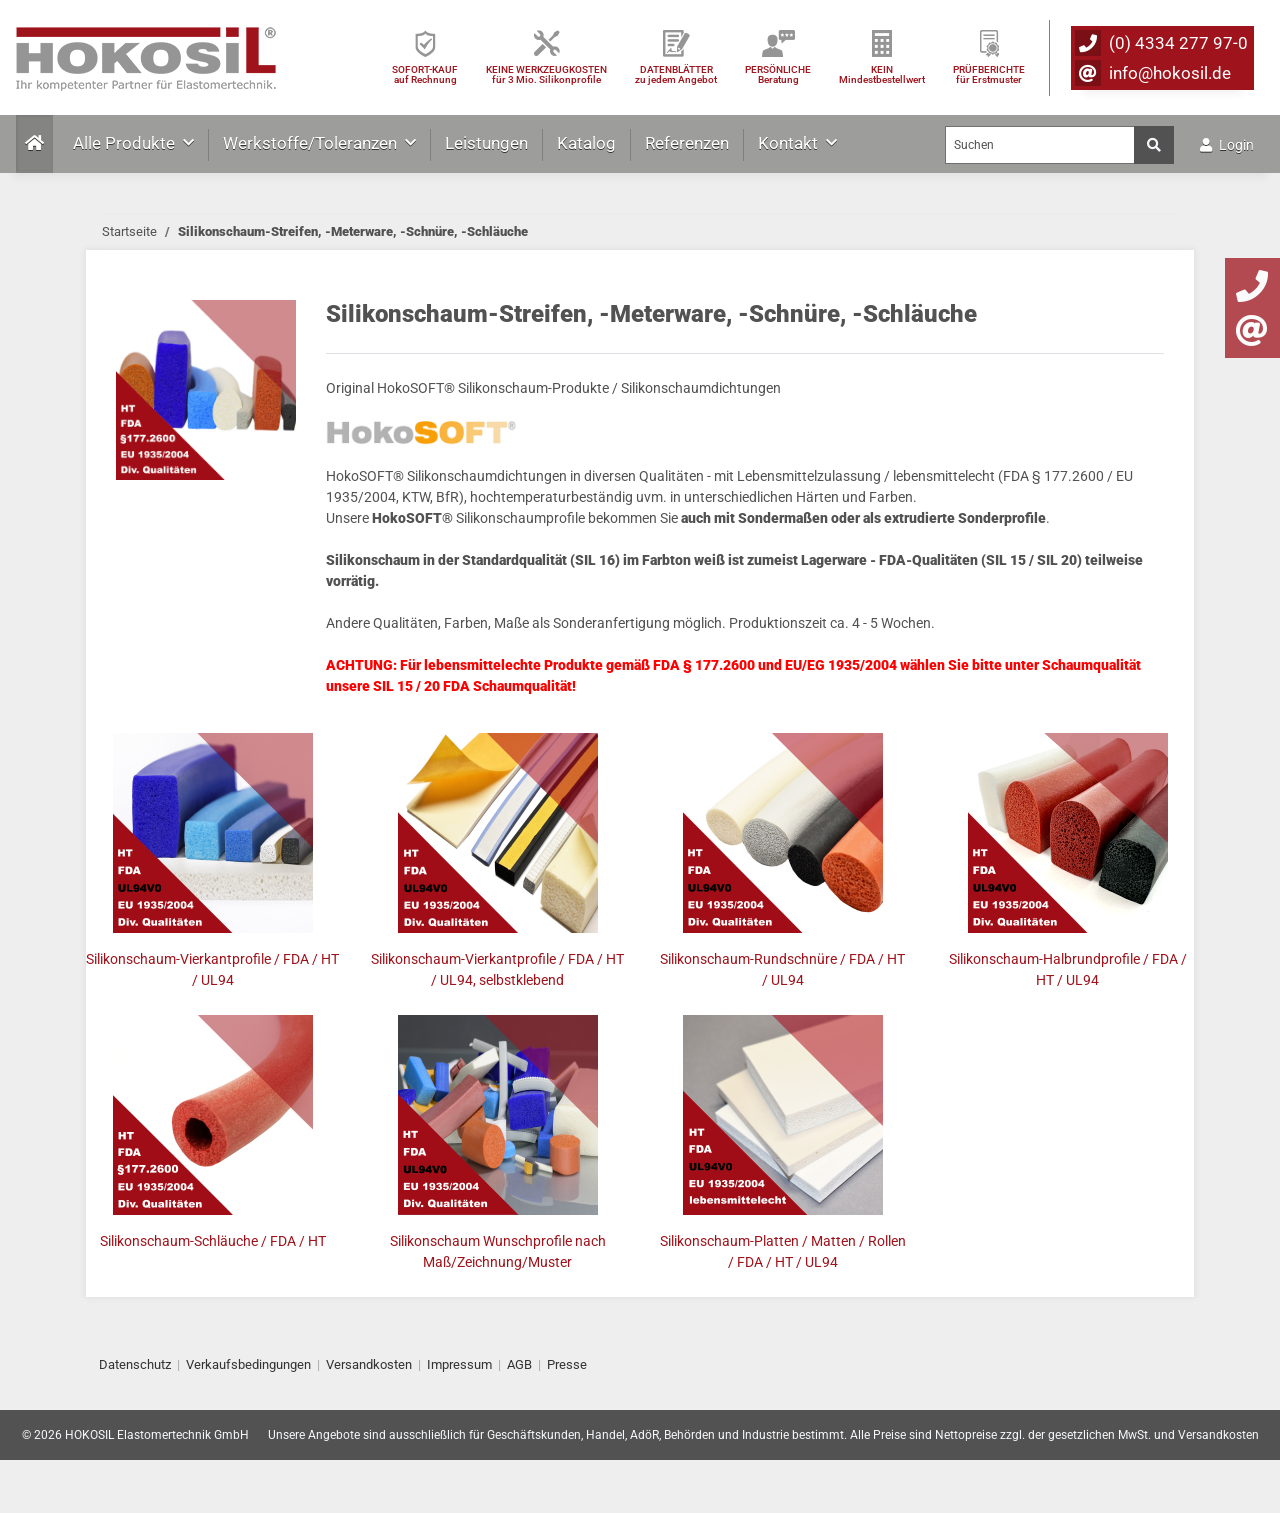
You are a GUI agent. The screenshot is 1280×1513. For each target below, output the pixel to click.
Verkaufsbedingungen (248, 1364)
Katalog (586, 143)
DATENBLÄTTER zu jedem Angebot (676, 74)
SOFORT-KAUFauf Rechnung (425, 74)
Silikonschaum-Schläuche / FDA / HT (213, 1241)
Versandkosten (369, 1364)
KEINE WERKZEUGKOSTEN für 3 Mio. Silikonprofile (546, 74)
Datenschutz (135, 1364)
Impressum (459, 1364)
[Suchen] (1040, 145)
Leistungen (486, 143)
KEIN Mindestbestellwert (882, 74)
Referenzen (687, 143)
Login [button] (1227, 145)
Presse (567, 1364)
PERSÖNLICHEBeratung (778, 74)
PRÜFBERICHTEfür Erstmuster (989, 74)
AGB (519, 1364)
